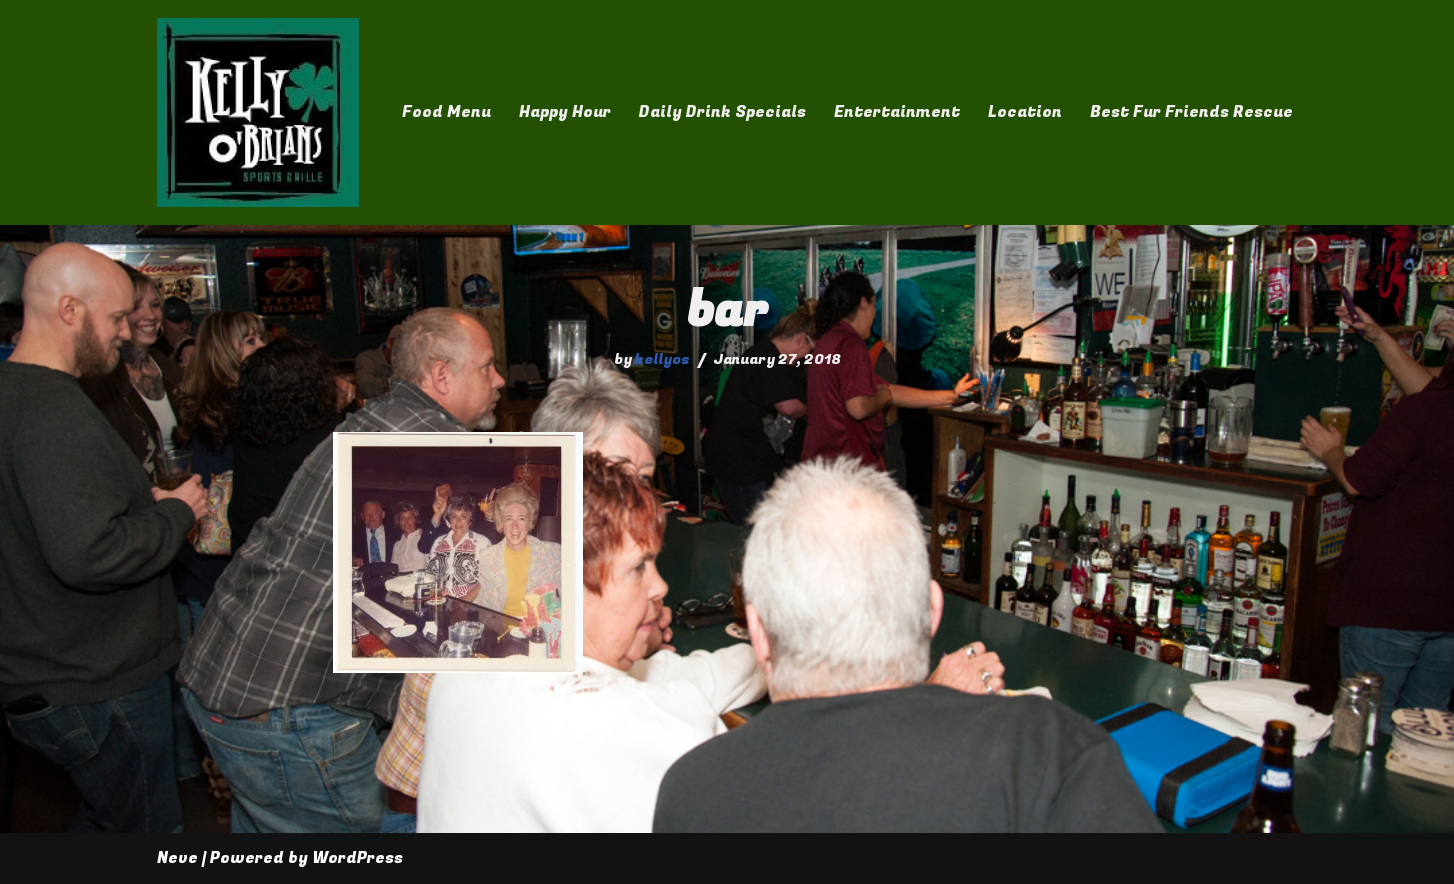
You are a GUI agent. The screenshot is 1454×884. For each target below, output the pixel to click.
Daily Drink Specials (722, 112)
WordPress (357, 858)
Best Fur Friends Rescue (1191, 112)
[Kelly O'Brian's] (258, 112)
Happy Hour (565, 112)
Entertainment (897, 112)
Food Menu (446, 112)
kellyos (662, 359)
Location (1025, 112)
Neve (177, 858)
